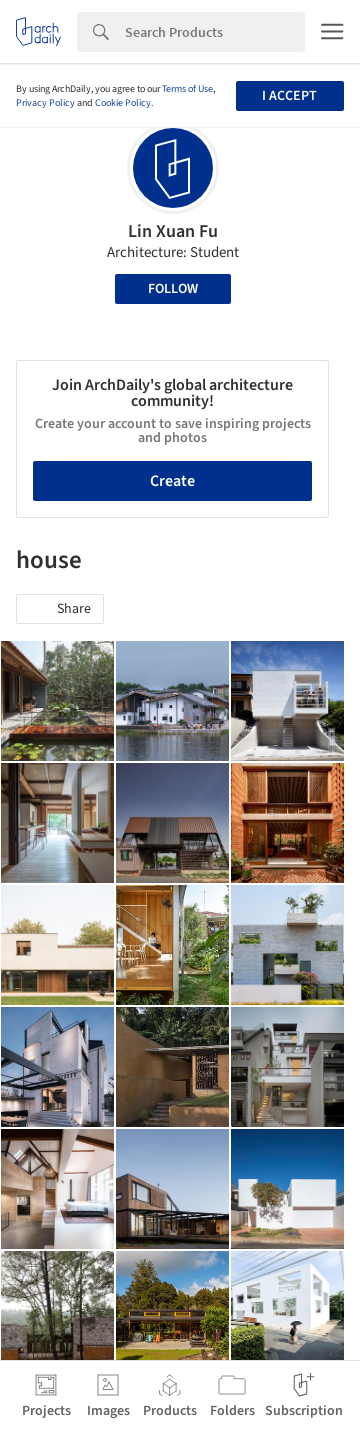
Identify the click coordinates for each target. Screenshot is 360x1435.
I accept (289, 96)
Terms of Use (187, 89)
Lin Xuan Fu (173, 231)
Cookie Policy (123, 103)
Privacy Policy (45, 103)
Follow (173, 289)
